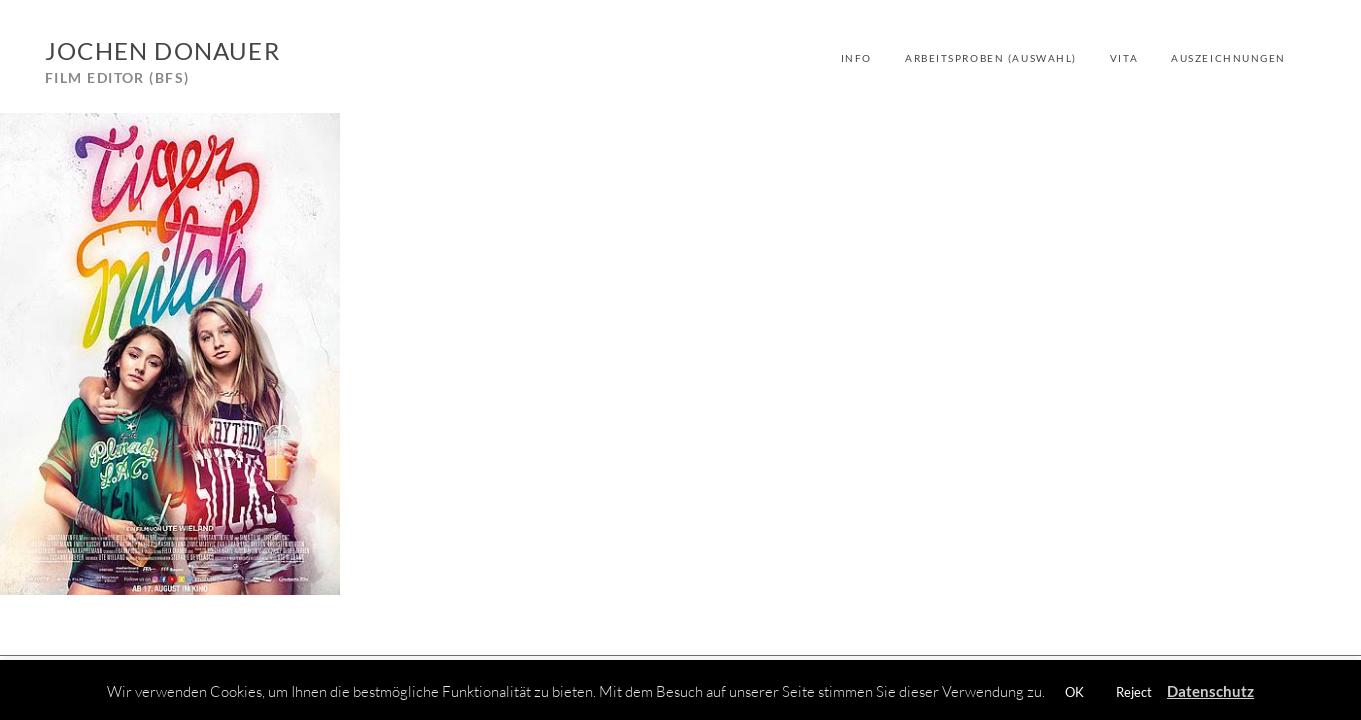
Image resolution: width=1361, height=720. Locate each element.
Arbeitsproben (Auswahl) (991, 58)
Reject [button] (1134, 692)
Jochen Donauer (162, 50)
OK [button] (1074, 692)
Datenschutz (1210, 691)
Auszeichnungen (1228, 58)
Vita (1124, 58)
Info (856, 58)
